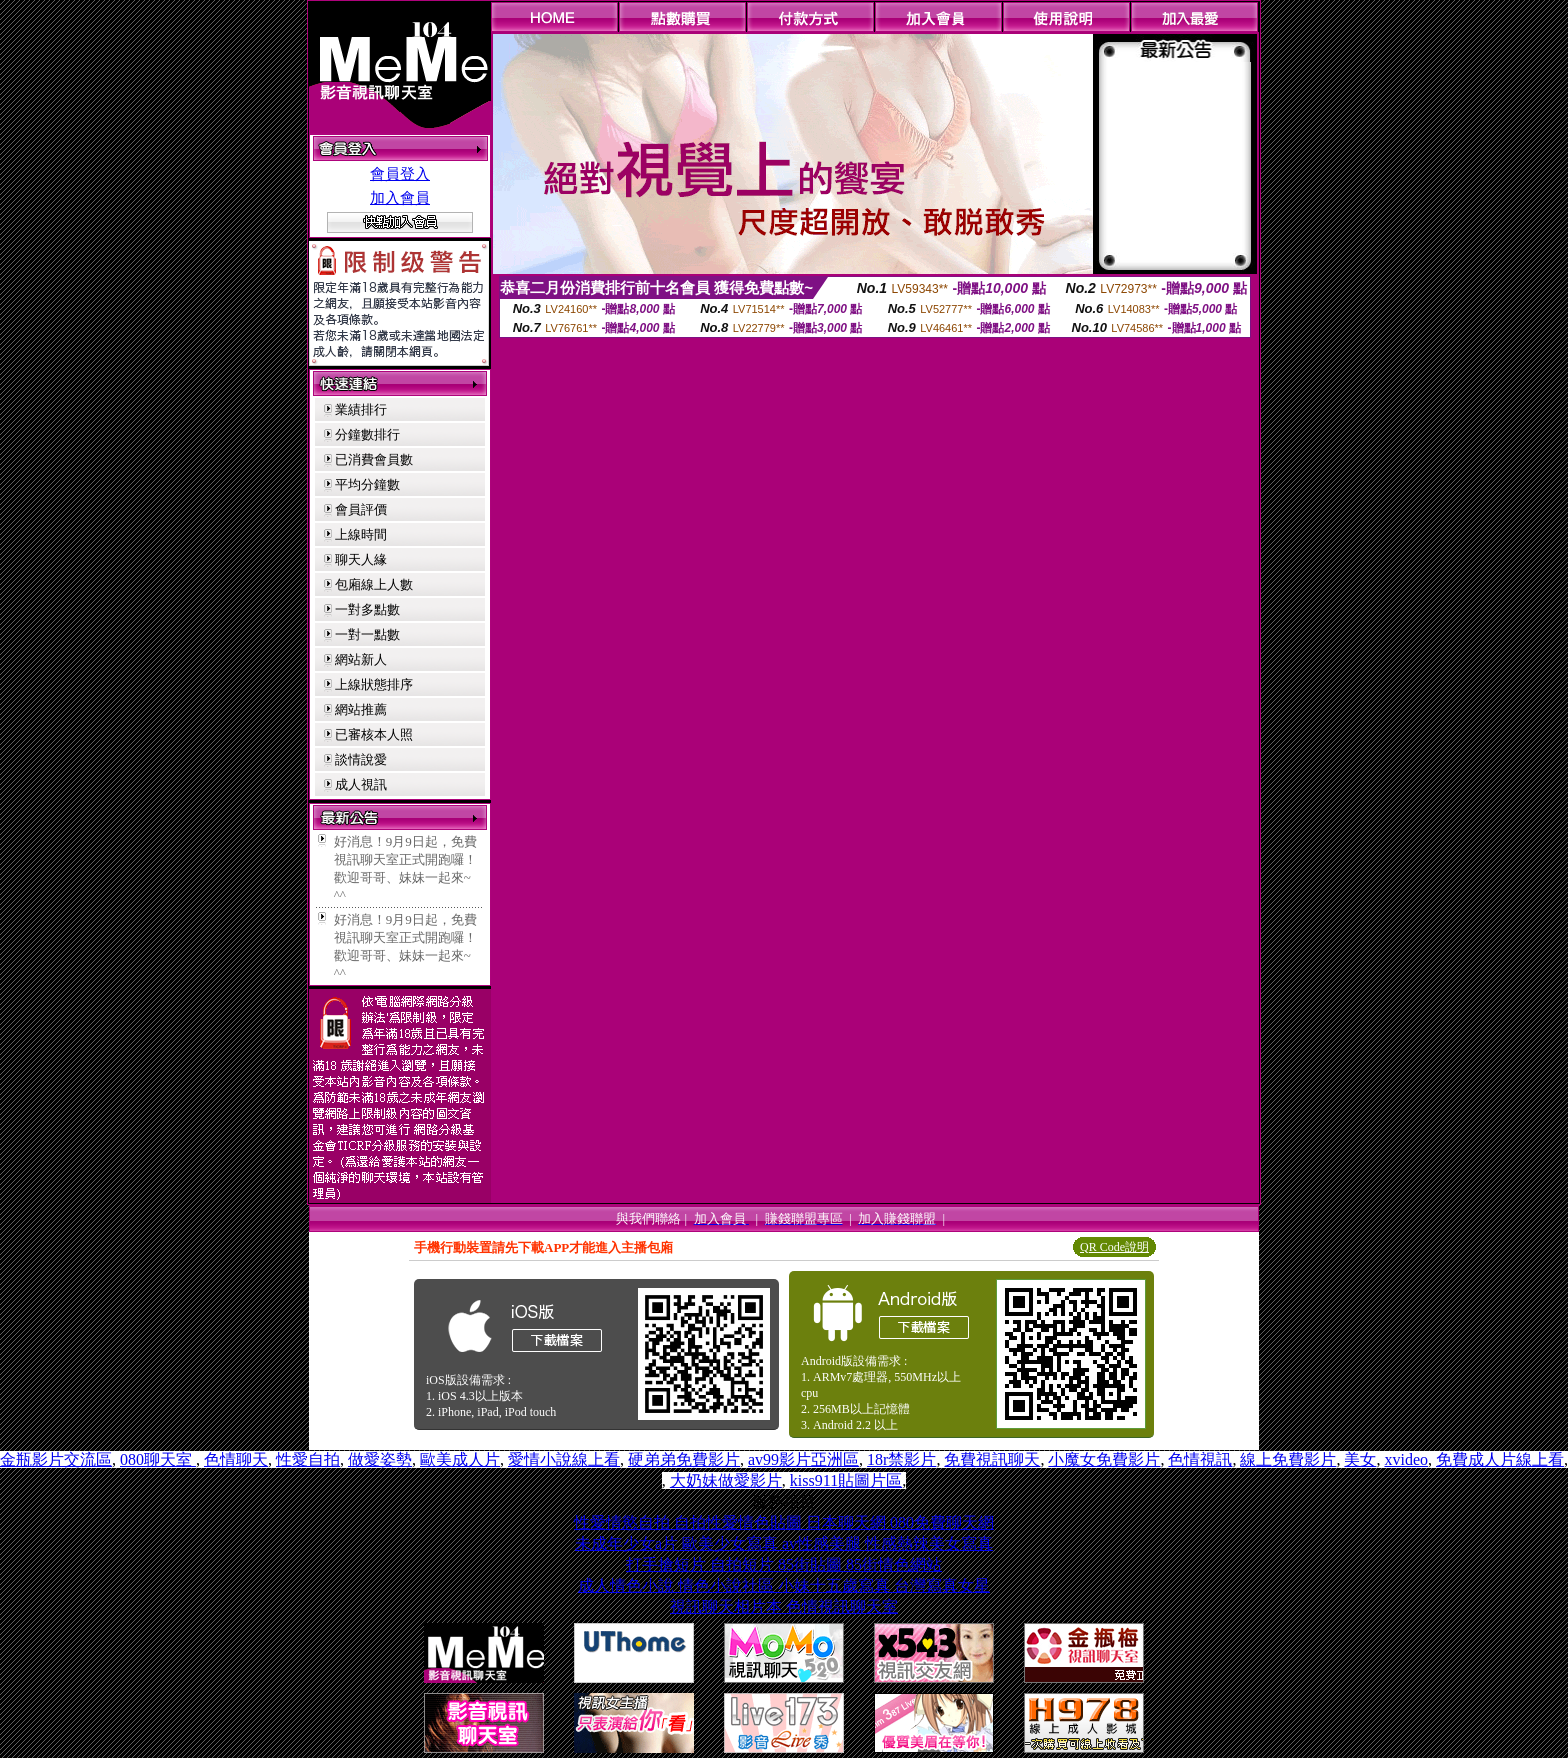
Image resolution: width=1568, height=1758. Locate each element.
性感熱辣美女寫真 (929, 1543)
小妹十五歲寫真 (836, 1585)
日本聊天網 (848, 1522)
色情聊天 (236, 1459)
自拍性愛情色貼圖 (740, 1522)
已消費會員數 (374, 459)
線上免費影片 (1288, 1459)
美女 (1360, 1459)
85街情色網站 (894, 1564)
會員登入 (400, 174)
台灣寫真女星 (942, 1585)
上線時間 (361, 534)
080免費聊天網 (942, 1522)
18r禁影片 (901, 1459)
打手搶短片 (668, 1564)
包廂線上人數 (374, 584)
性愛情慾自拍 (624, 1522)
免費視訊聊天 (992, 1459)
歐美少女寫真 (732, 1543)
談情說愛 (361, 759)
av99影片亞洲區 (803, 1459)
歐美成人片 (460, 1459)
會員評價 (361, 509)
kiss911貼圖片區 (846, 1480)
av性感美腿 (823, 1543)
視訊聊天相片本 (728, 1606)
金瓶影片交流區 (56, 1459)
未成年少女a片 (628, 1543)
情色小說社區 (728, 1585)
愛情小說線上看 (564, 1459)
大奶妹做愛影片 (726, 1480)
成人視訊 (361, 784)
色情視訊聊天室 (842, 1606)
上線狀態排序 (374, 684)
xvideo (1406, 1459)
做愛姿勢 (380, 1459)
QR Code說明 (1114, 1247)
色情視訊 (1200, 1459)
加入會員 (400, 198)
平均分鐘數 (367, 484)
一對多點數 (367, 609)
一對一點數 (367, 634)
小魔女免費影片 (1104, 1459)
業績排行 (361, 409)
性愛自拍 (308, 1459)
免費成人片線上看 (1500, 1459)
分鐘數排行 (367, 434)
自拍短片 (744, 1564)
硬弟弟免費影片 (684, 1459)
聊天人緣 (361, 559)
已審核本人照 (374, 734)
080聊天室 (158, 1459)
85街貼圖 (812, 1564)
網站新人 (361, 659)
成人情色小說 (628, 1585)
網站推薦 (361, 709)
